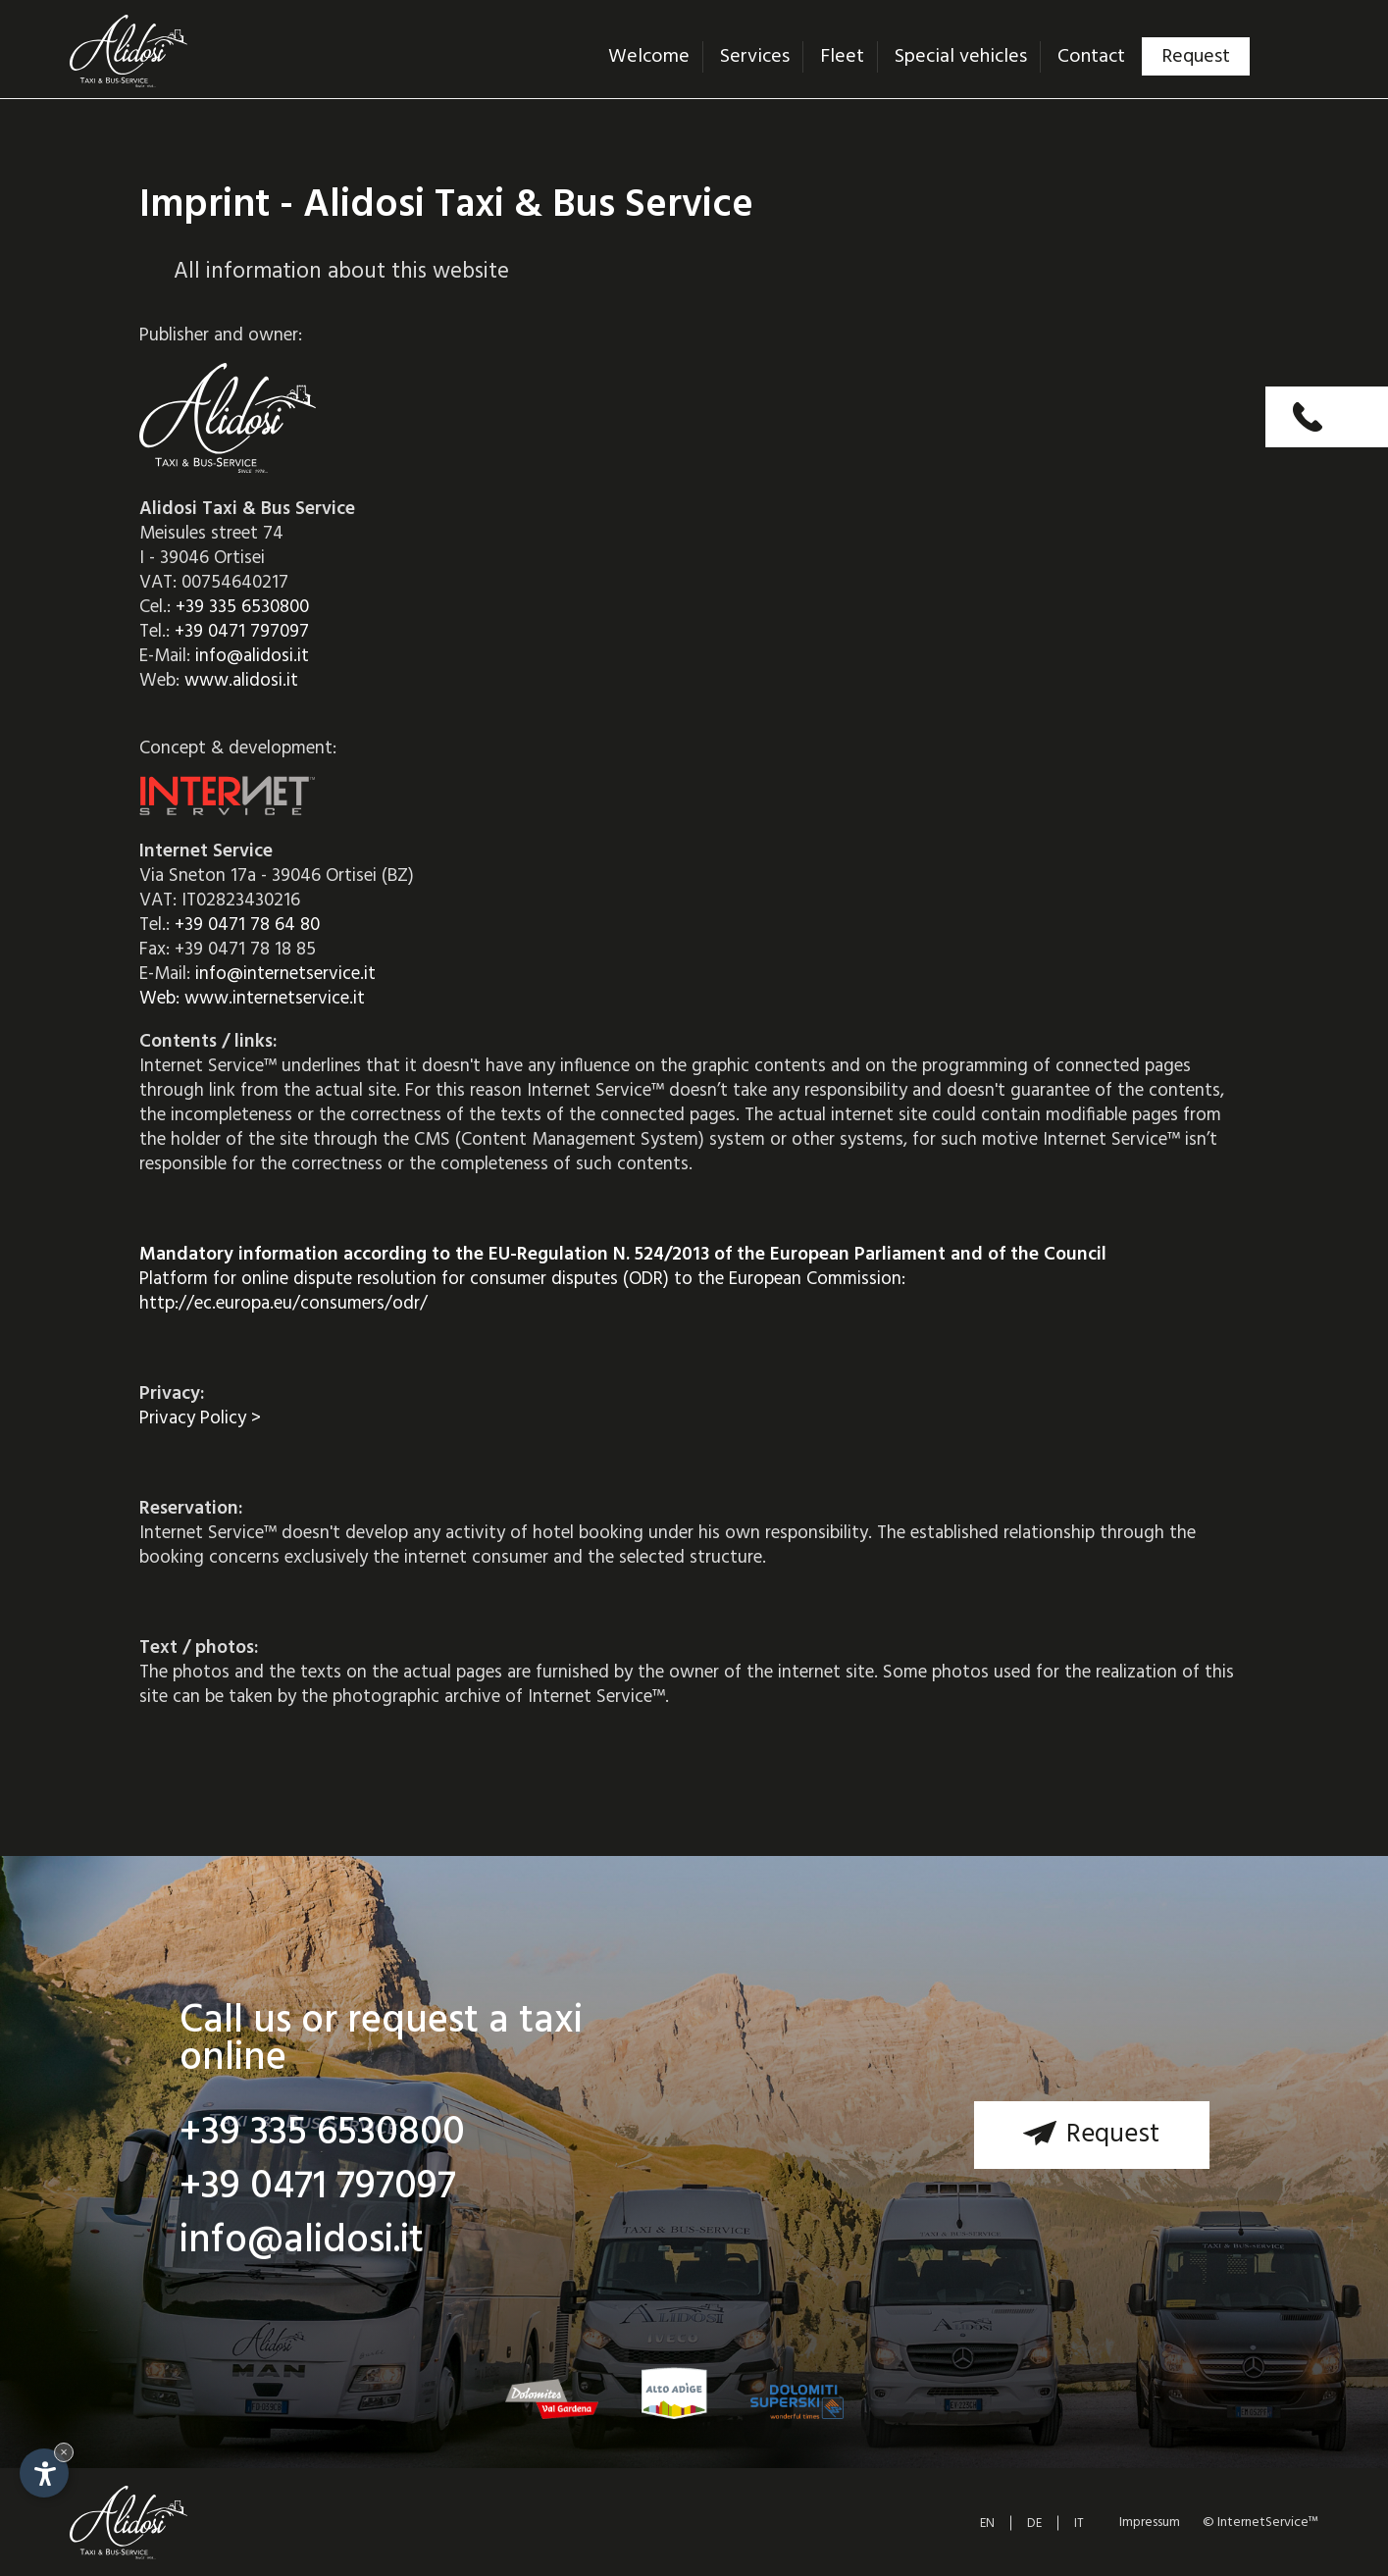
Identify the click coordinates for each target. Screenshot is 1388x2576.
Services (755, 57)
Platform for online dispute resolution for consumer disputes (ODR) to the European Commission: (622, 1267)
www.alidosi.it (241, 681)
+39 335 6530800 (242, 607)
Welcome (649, 57)
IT (1079, 2523)
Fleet (842, 57)
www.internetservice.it (274, 998)
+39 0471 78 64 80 (247, 925)
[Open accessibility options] (44, 2473)
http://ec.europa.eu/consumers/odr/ (283, 1303)
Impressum (1149, 2522)
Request (1195, 57)
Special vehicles (961, 57)
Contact (1091, 57)
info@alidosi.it (252, 656)
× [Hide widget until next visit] (64, 2452)
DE (1034, 2523)
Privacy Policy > (200, 1418)
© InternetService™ (1259, 2522)
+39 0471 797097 (242, 631)
